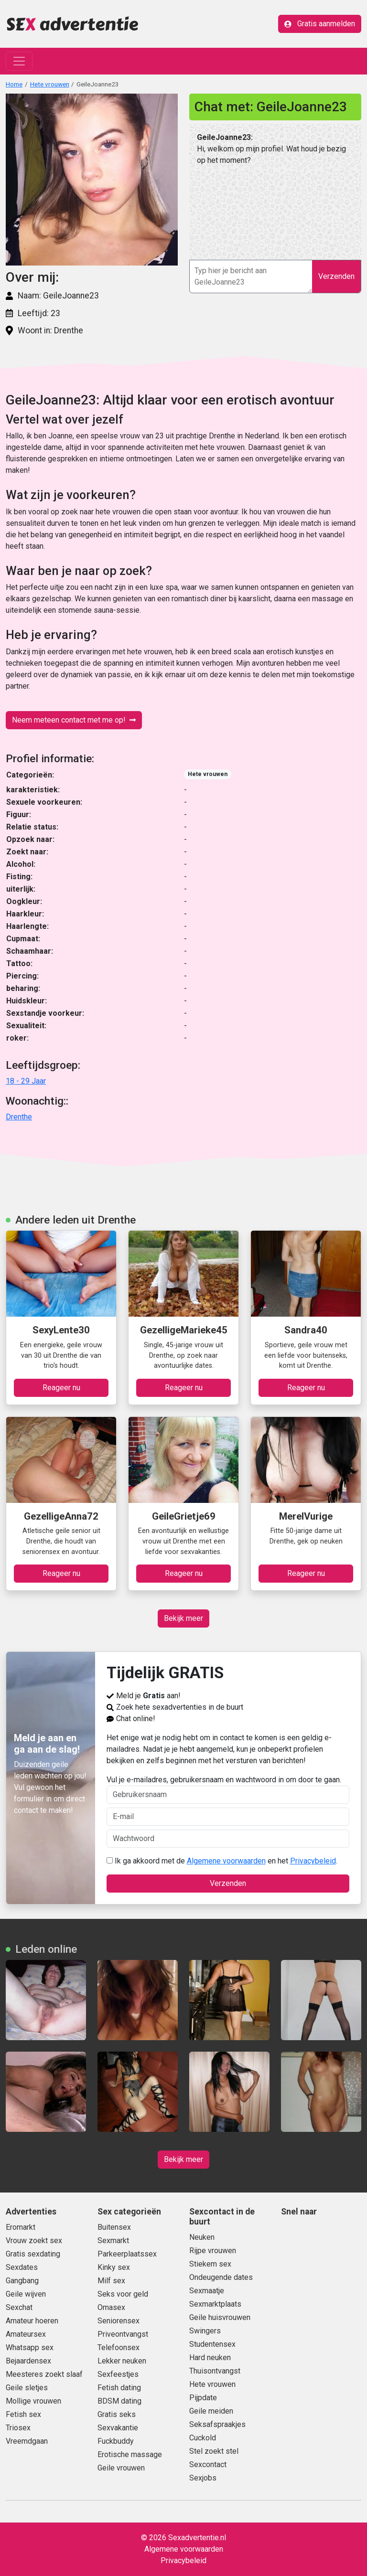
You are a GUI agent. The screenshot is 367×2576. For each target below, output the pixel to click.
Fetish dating (119, 2387)
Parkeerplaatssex (127, 2253)
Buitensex (114, 2227)
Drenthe (19, 1116)
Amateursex (26, 2334)
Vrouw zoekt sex (34, 2240)
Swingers (205, 2330)
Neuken (202, 2237)
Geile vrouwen (121, 2467)
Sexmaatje (206, 2290)
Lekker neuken (121, 2360)
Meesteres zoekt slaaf (44, 2374)
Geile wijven (26, 2294)
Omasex (111, 2307)
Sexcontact (208, 2464)
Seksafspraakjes (217, 2424)
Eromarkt (20, 2227)
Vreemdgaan (27, 2441)
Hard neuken (210, 2357)
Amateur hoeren (32, 2320)
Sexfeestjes (118, 2374)
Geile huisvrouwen (219, 2317)
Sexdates (22, 2267)
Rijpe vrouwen (212, 2250)
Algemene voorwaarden (226, 1860)
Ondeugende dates (221, 2277)
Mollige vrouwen (33, 2401)
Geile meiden (211, 2411)
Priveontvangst (122, 2334)
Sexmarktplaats (215, 2304)
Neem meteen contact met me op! (74, 719)
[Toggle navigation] (19, 61)
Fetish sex (23, 2414)
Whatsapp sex (30, 2347)
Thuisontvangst (214, 2370)
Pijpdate (203, 2397)
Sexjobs (202, 2477)
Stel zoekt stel (213, 2451)
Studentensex (212, 2344)
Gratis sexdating (33, 2253)
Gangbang (22, 2280)
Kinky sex (113, 2267)
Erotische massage (129, 2454)
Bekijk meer (183, 1618)
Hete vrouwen (49, 84)
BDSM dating (119, 2401)
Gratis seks (116, 2414)
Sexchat (19, 2307)
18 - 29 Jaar (26, 1081)
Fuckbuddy (115, 2441)
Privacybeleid (313, 1860)
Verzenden (336, 276)
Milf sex (111, 2280)
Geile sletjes (27, 2387)
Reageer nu (61, 1387)
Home (14, 84)
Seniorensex (118, 2320)
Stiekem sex (210, 2263)
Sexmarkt (113, 2240)
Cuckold (202, 2437)
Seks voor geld (122, 2294)
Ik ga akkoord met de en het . (222, 1860)
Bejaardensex (28, 2360)
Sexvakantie (117, 2427)
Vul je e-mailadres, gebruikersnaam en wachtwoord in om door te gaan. (228, 1789)
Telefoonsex (118, 2347)
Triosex (18, 2427)
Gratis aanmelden (319, 23)
